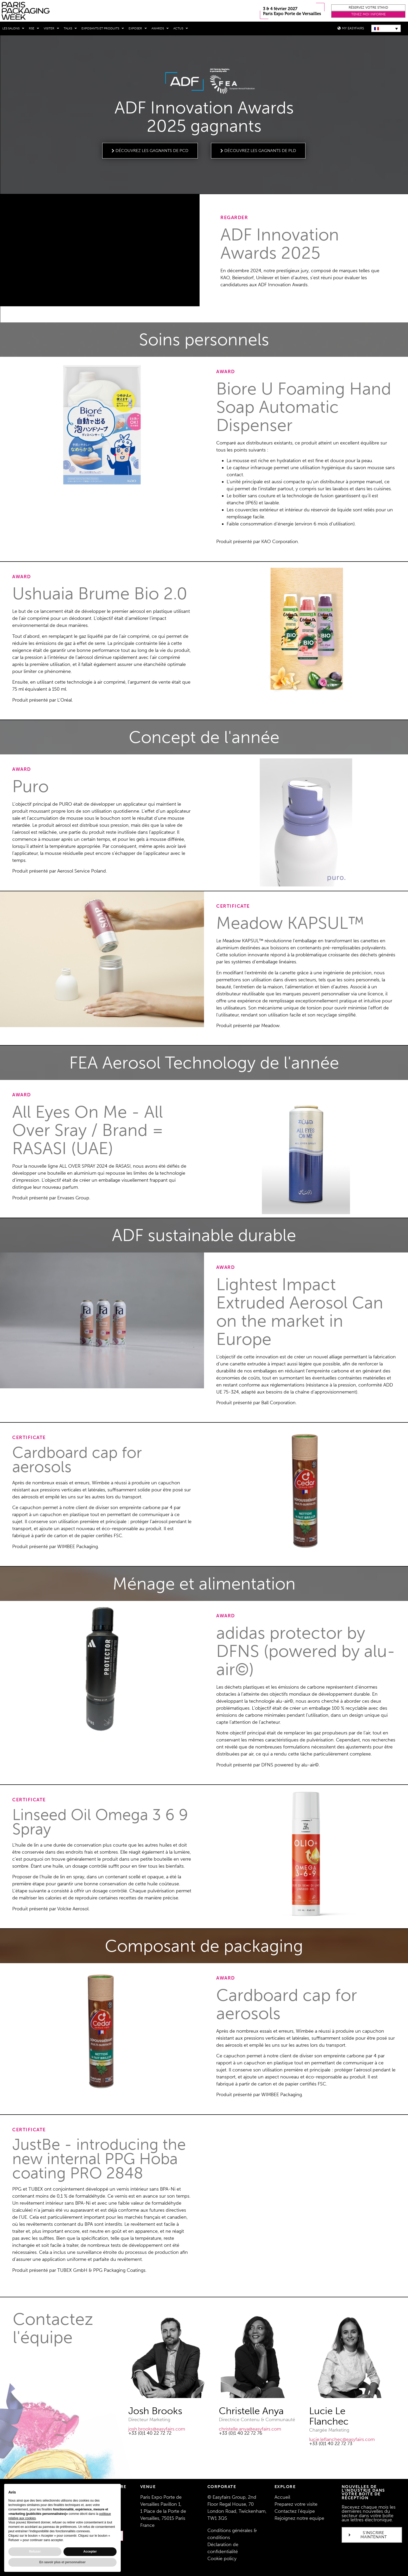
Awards (160, 28)
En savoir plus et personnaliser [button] (62, 2562)
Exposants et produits (102, 28)
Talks (70, 28)
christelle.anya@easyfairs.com (250, 2429)
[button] (368, 7)
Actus (180, 28)
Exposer (138, 28)
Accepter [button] (90, 2551)
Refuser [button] (35, 2551)
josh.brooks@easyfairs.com (156, 2429)
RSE (34, 28)
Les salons (13, 28)
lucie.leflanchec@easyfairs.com (342, 2439)
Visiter (51, 28)
